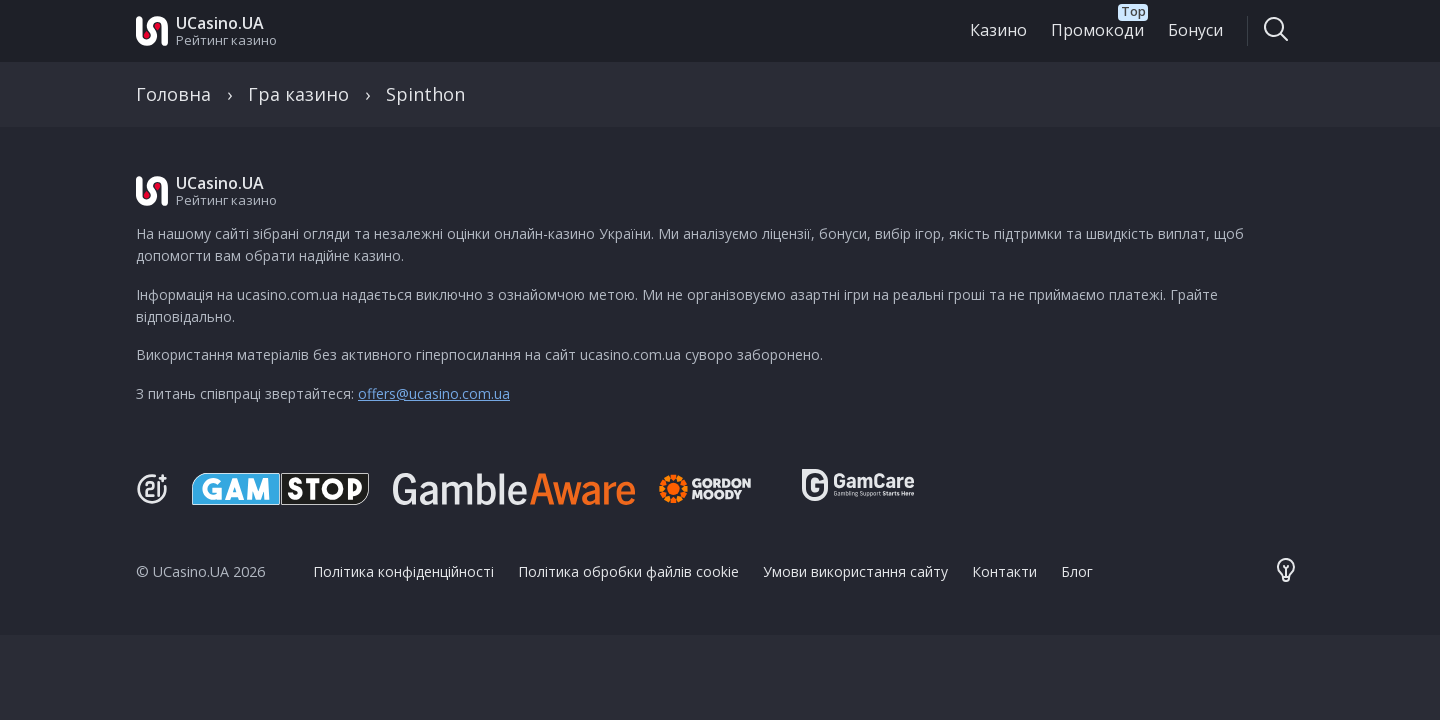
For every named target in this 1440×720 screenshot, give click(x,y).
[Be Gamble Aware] (514, 489)
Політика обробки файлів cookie (628, 571)
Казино (998, 30)
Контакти (1004, 571)
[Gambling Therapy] (718, 489)
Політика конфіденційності (403, 571)
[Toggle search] (1275, 31)
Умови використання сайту (855, 571)
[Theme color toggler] (1286, 572)
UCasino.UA (220, 23)
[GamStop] (280, 489)
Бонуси (1195, 30)
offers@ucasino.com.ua (434, 393)
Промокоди (1097, 30)
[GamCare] (858, 494)
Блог (1077, 571)
